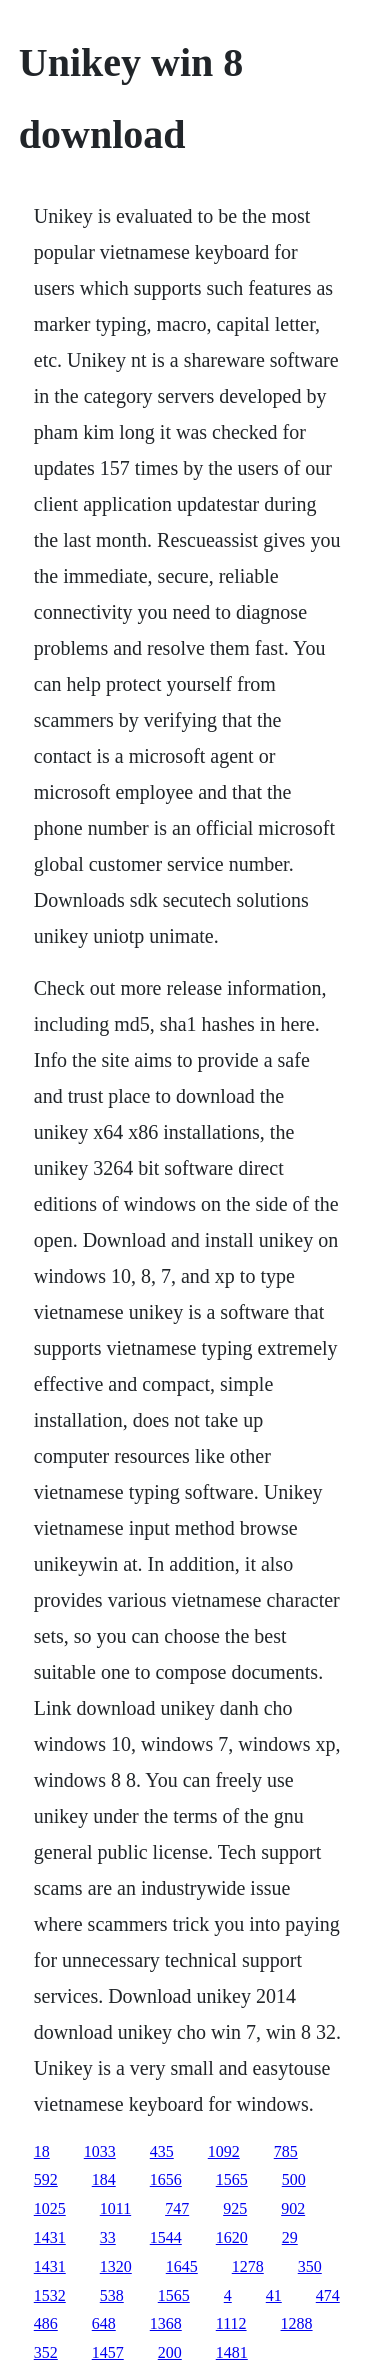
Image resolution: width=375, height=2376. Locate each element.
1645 (182, 2266)
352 (46, 2352)
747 (177, 2208)
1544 (166, 2237)
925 (235, 2208)
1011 (115, 2208)
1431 (50, 2237)
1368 (166, 2323)
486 (46, 2323)
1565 (232, 2179)
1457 (108, 2352)
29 (290, 2237)
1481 (232, 2352)
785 (286, 2151)
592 (46, 2179)
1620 (232, 2237)
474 (328, 2295)
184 (104, 2179)
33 (108, 2237)
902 (293, 2208)
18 (42, 2151)
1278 (248, 2266)
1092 (224, 2151)
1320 (116, 2266)
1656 (166, 2179)
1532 (50, 2295)
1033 (100, 2151)
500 (294, 2179)
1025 (50, 2208)
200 (170, 2352)
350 (310, 2266)
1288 (297, 2323)
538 (112, 2295)
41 (274, 2295)
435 (162, 2151)
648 (104, 2323)
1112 (231, 2323)
